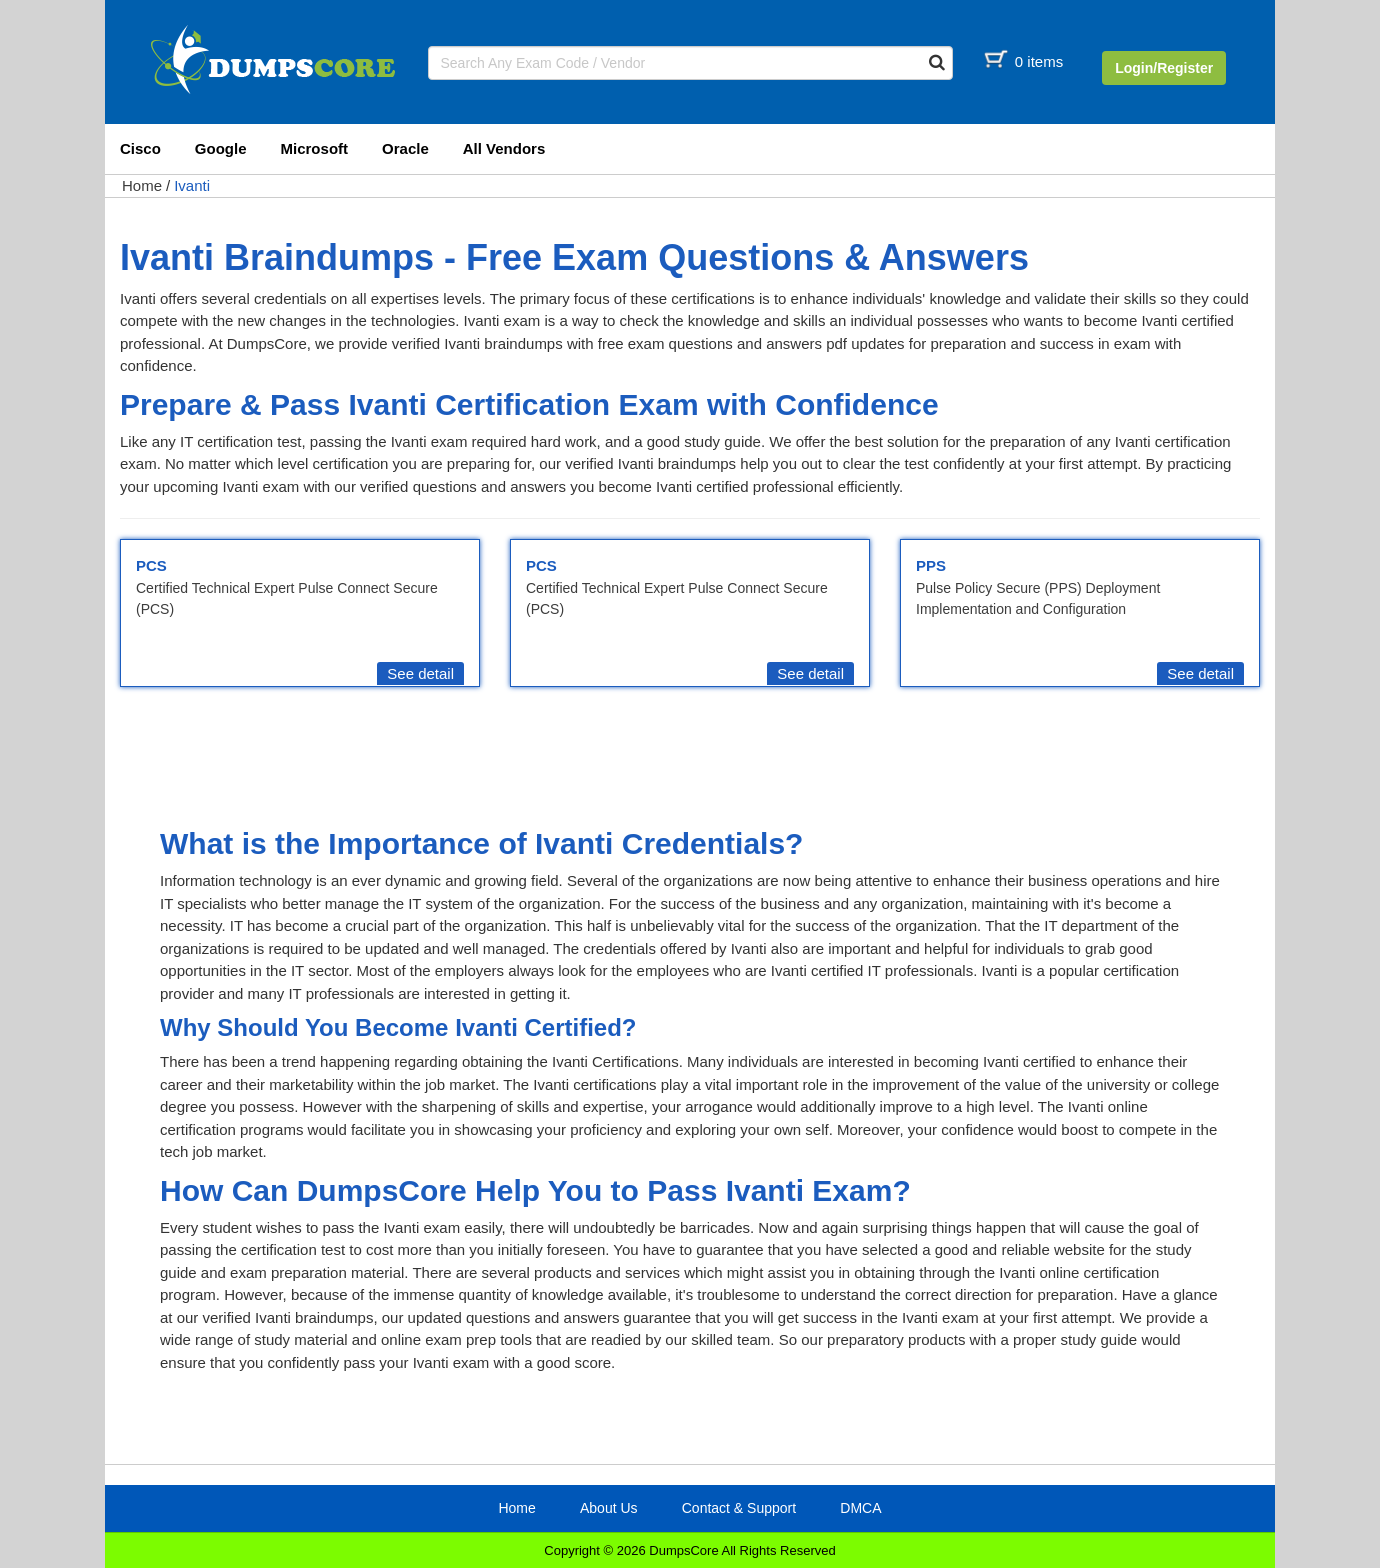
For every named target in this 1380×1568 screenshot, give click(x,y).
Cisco (140, 148)
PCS (151, 565)
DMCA (860, 1508)
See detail (420, 673)
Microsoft (315, 148)
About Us (609, 1508)
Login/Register (1164, 68)
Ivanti (192, 185)
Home (142, 185)
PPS (931, 565)
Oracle (405, 148)
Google (221, 148)
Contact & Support (739, 1508)
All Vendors (504, 148)
